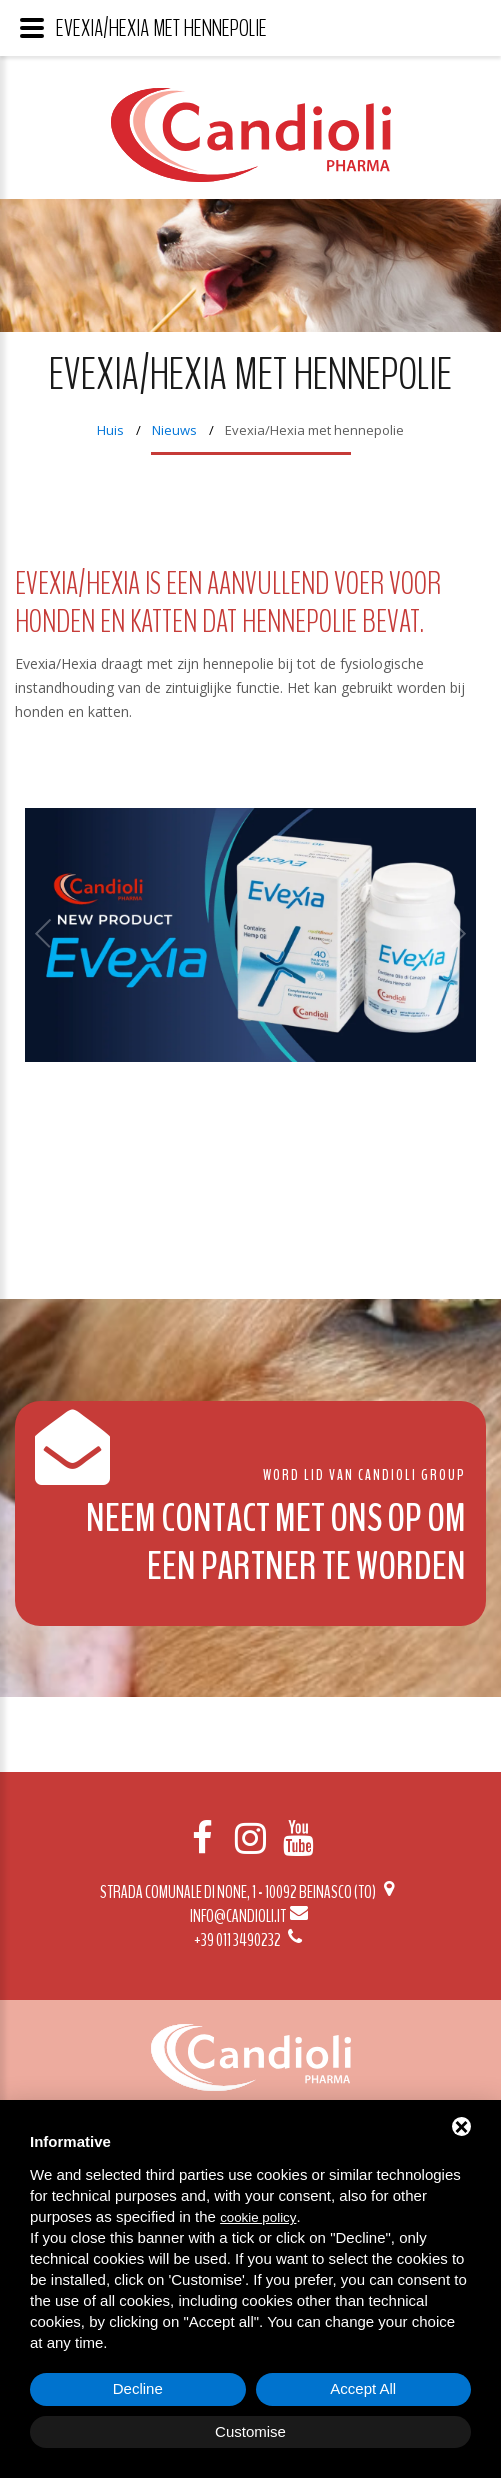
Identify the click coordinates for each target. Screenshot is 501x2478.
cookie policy (258, 2217)
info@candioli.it (250, 1916)
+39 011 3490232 (250, 1940)
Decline (138, 2388)
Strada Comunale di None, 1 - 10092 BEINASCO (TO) (250, 1892)
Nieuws (174, 430)
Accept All (363, 2388)
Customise (250, 2431)
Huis (110, 430)
